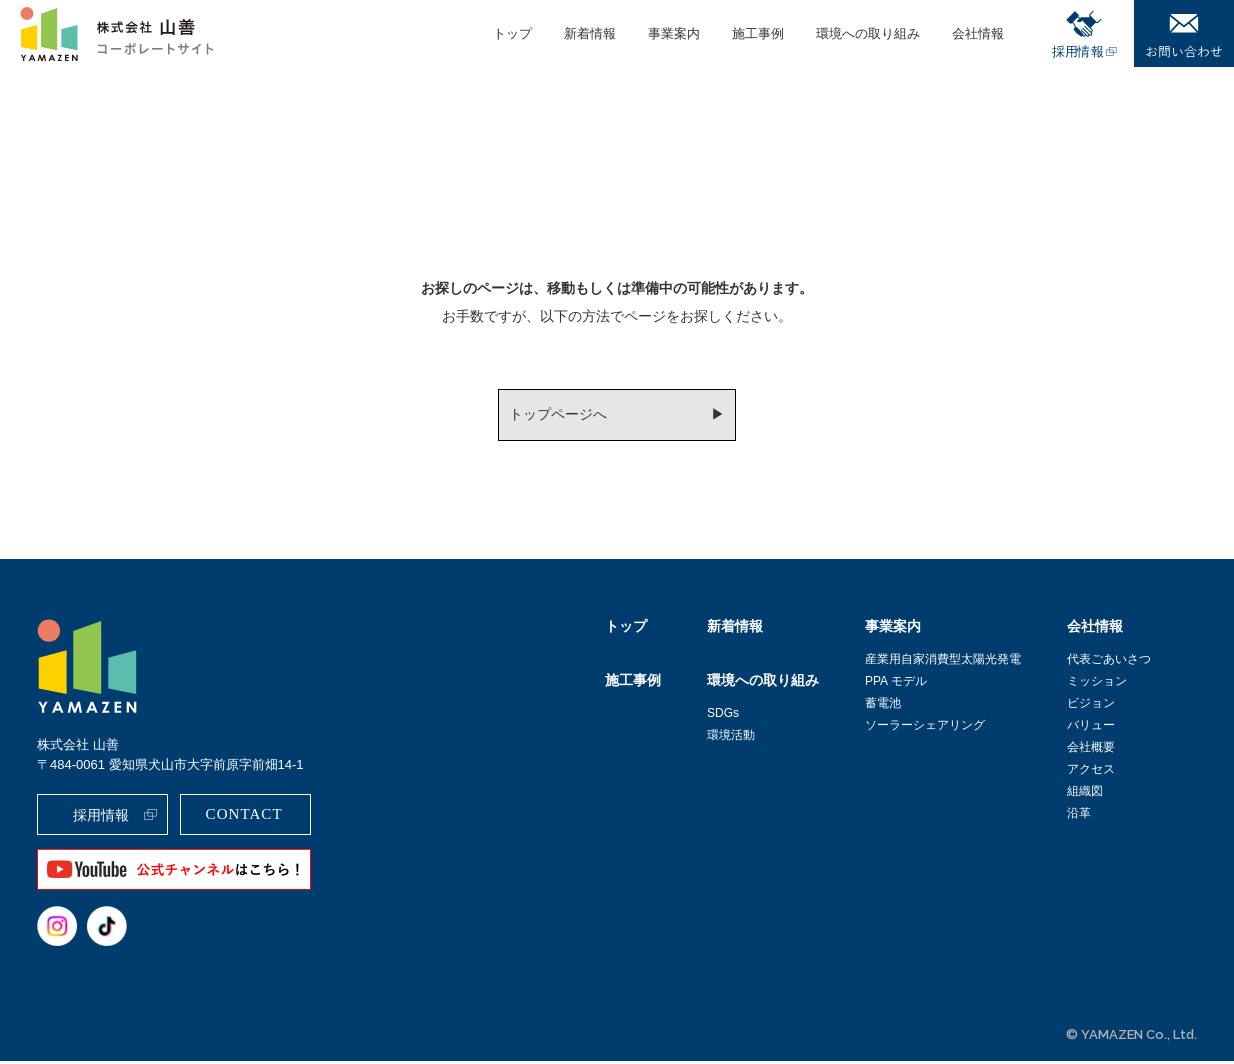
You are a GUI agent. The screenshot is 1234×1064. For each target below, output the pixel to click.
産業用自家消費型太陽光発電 (943, 662)
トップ (626, 629)
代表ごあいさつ (1109, 662)
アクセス (1091, 772)
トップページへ (557, 416)
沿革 (1079, 816)
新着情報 (735, 629)
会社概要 (1091, 750)
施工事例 (633, 683)
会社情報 (1095, 629)
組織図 (1085, 794)
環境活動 (731, 738)
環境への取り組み (763, 683)
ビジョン (1091, 706)
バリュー (1091, 728)
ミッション (1097, 684)
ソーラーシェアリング (925, 728)
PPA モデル (896, 684)
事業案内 (893, 629)
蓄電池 (883, 706)
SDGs (723, 716)
